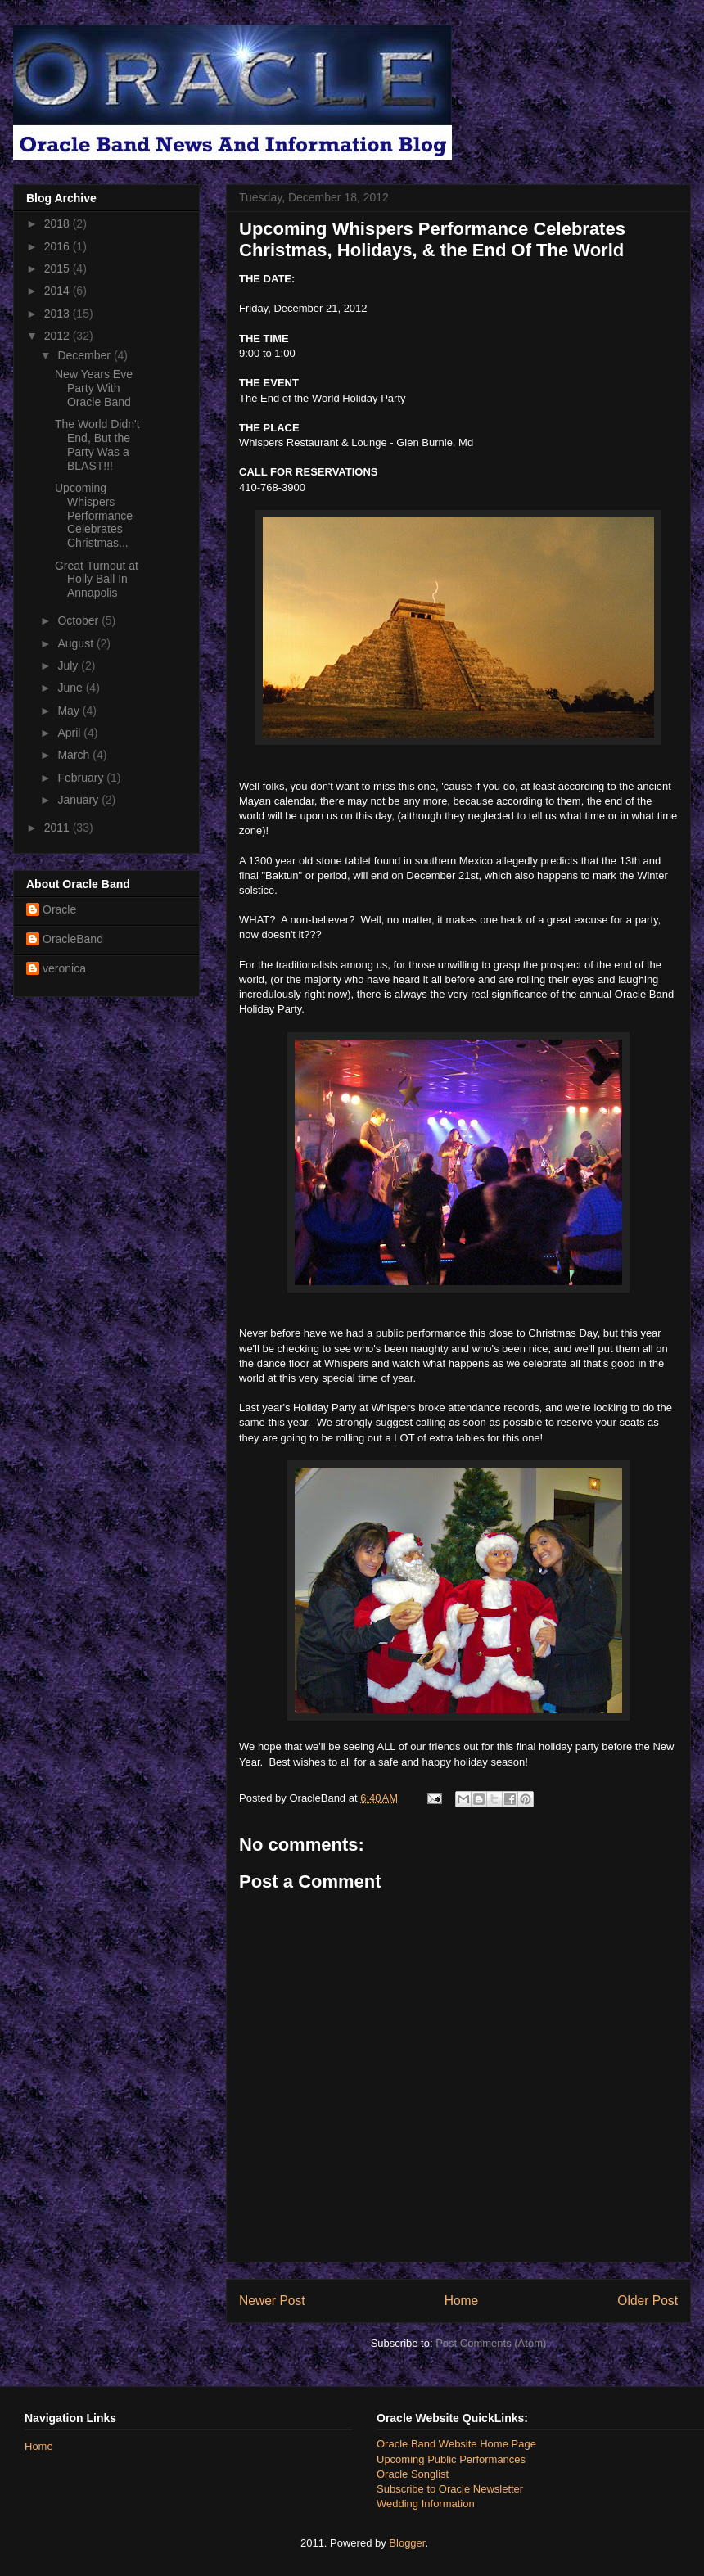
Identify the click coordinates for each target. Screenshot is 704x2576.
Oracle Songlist (413, 2474)
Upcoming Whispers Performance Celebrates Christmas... (94, 515)
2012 (58, 335)
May (69, 710)
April (70, 732)
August (76, 643)
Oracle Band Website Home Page (456, 2444)
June (71, 687)
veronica (64, 968)
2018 (58, 223)
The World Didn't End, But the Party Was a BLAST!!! (97, 444)
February (81, 777)
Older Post (647, 2301)
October (79, 620)
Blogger (407, 2543)
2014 (58, 290)
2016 (58, 246)
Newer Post (272, 2301)
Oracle (59, 909)
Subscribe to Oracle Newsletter (450, 2489)
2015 (58, 268)
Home (462, 2301)
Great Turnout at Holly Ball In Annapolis (96, 579)
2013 (58, 313)
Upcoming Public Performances (451, 2459)
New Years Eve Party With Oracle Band (94, 388)
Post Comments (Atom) (490, 2343)
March (75, 754)
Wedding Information (426, 2503)
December (85, 355)
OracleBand (73, 938)
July (69, 665)
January (79, 799)
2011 (58, 827)
